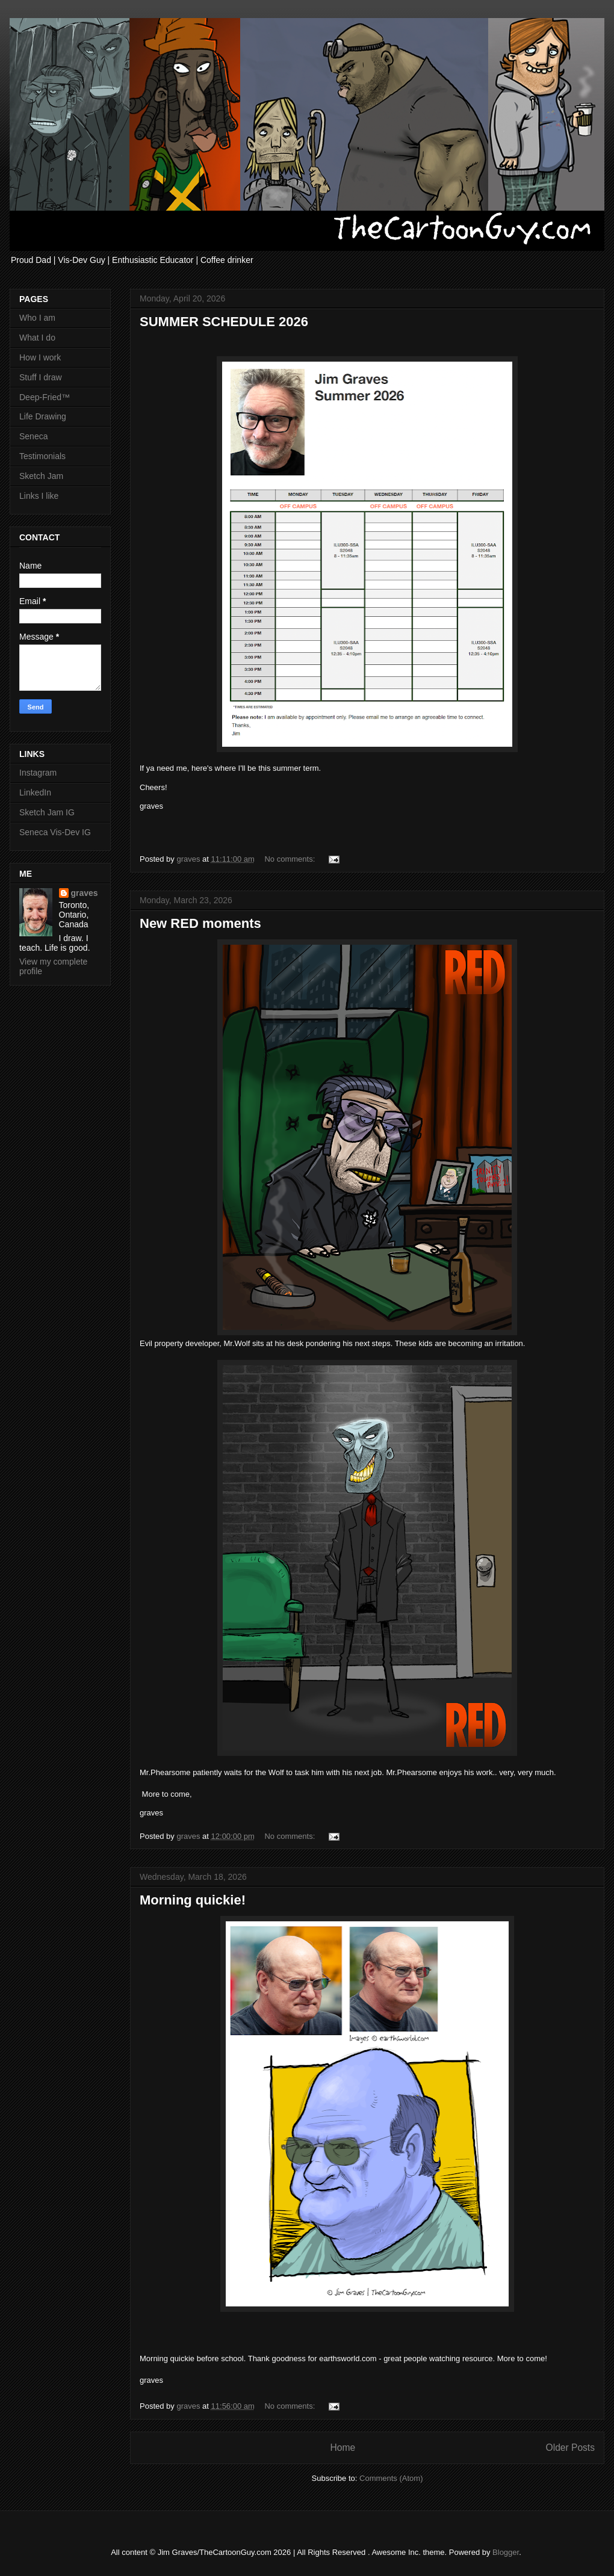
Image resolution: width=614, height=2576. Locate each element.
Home (342, 2447)
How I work (40, 357)
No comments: (290, 858)
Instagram (38, 772)
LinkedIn (35, 792)
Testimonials (42, 456)
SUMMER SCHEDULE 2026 (224, 321)
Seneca (33, 436)
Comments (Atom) (391, 2478)
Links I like (38, 496)
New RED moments (200, 923)
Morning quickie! (193, 1899)
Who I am (37, 318)
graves (84, 893)
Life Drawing (42, 416)
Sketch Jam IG (47, 812)
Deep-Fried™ (44, 397)
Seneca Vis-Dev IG (55, 832)
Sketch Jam (41, 476)
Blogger (505, 2552)
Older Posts (570, 2447)
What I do (37, 337)
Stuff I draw (40, 377)
